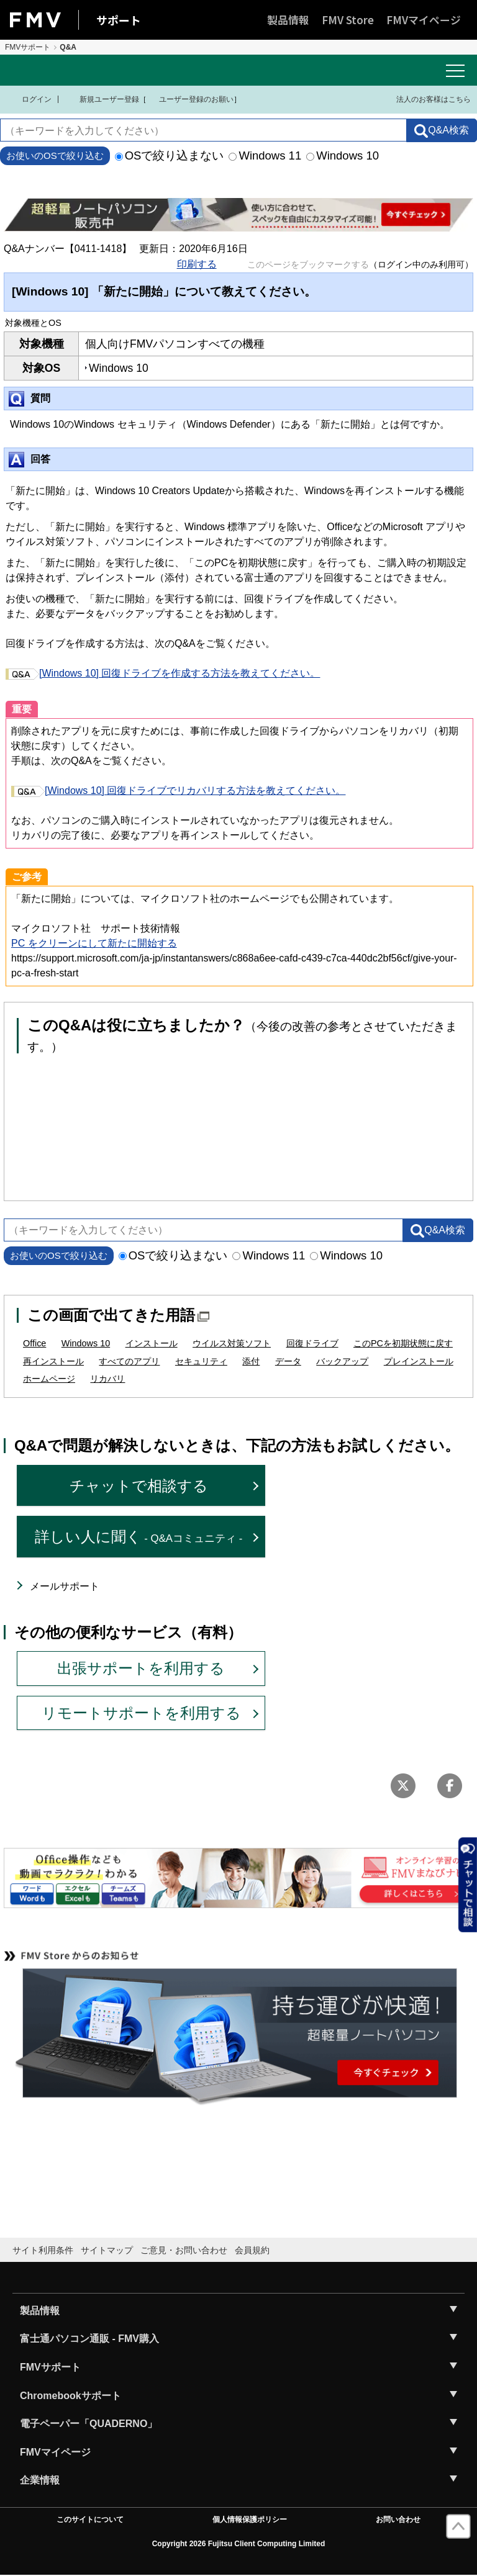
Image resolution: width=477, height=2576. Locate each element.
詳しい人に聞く (139, 1536)
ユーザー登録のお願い (190, 99)
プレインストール (418, 1361)
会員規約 (252, 2250)
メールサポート (64, 1586)
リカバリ (107, 1379)
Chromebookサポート (70, 2395)
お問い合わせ (398, 2519)
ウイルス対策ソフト (232, 1343)
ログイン (29, 99)
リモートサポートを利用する (141, 1713)
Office (34, 1343)
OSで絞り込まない (169, 155)
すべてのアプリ (129, 1361)
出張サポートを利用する (141, 1668)
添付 (251, 1361)
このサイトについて (90, 2519)
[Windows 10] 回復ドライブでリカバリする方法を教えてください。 (178, 790)
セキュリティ (201, 1361)
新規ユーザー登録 (101, 99)
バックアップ (342, 1361)
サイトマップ (107, 2250)
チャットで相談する (139, 1485)
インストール (151, 1343)
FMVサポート (27, 47)
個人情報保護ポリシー (249, 2519)
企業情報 (40, 2480)
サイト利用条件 (42, 2250)
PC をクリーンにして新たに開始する (94, 943)
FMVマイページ (423, 19)
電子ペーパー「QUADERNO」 (88, 2423)
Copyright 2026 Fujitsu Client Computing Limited (238, 2543)
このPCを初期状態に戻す (403, 1343)
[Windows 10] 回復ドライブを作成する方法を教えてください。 (163, 673)
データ (288, 1361)
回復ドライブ (312, 1343)
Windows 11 (265, 155)
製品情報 (288, 19)
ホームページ (49, 1379)
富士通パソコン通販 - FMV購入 (89, 2338)
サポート (118, 20)
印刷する (197, 264)
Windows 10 (342, 155)
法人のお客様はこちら (426, 98)
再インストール (53, 1361)
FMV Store (348, 19)
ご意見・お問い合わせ (183, 2250)
